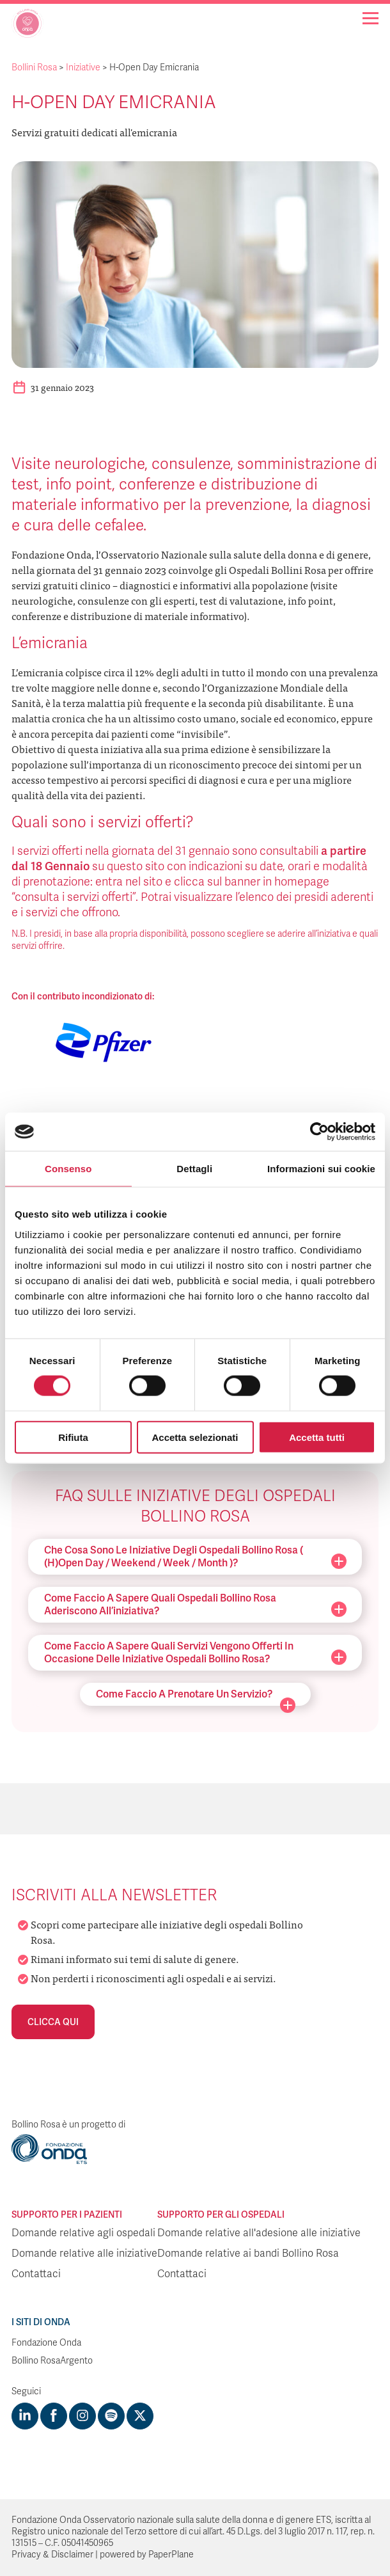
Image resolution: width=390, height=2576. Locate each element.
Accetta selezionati (195, 1436)
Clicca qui (53, 2022)
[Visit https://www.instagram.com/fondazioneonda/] (82, 2416)
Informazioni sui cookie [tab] (321, 1168)
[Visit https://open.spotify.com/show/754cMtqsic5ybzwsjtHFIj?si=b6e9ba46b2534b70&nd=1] (111, 2416)
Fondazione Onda (46, 2342)
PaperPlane (171, 2554)
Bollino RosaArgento (52, 2360)
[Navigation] (370, 18)
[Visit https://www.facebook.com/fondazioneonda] (53, 2416)
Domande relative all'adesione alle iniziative (259, 2233)
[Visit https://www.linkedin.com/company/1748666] (25, 2416)
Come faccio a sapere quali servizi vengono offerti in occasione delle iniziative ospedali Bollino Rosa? (195, 1652)
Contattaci (36, 2274)
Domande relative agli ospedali (83, 2233)
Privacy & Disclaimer (52, 2554)
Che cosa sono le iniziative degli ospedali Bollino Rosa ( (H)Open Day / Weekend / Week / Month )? (195, 1556)
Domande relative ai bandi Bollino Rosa (248, 2253)
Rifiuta (73, 1436)
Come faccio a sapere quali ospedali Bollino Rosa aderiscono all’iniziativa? (195, 1604)
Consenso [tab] (68, 1168)
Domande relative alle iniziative (84, 2253)
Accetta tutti (317, 1436)
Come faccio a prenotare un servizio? (195, 1696)
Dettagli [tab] (194, 1168)
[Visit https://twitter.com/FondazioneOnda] (140, 2416)
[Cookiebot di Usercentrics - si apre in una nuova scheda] (319, 1131)
